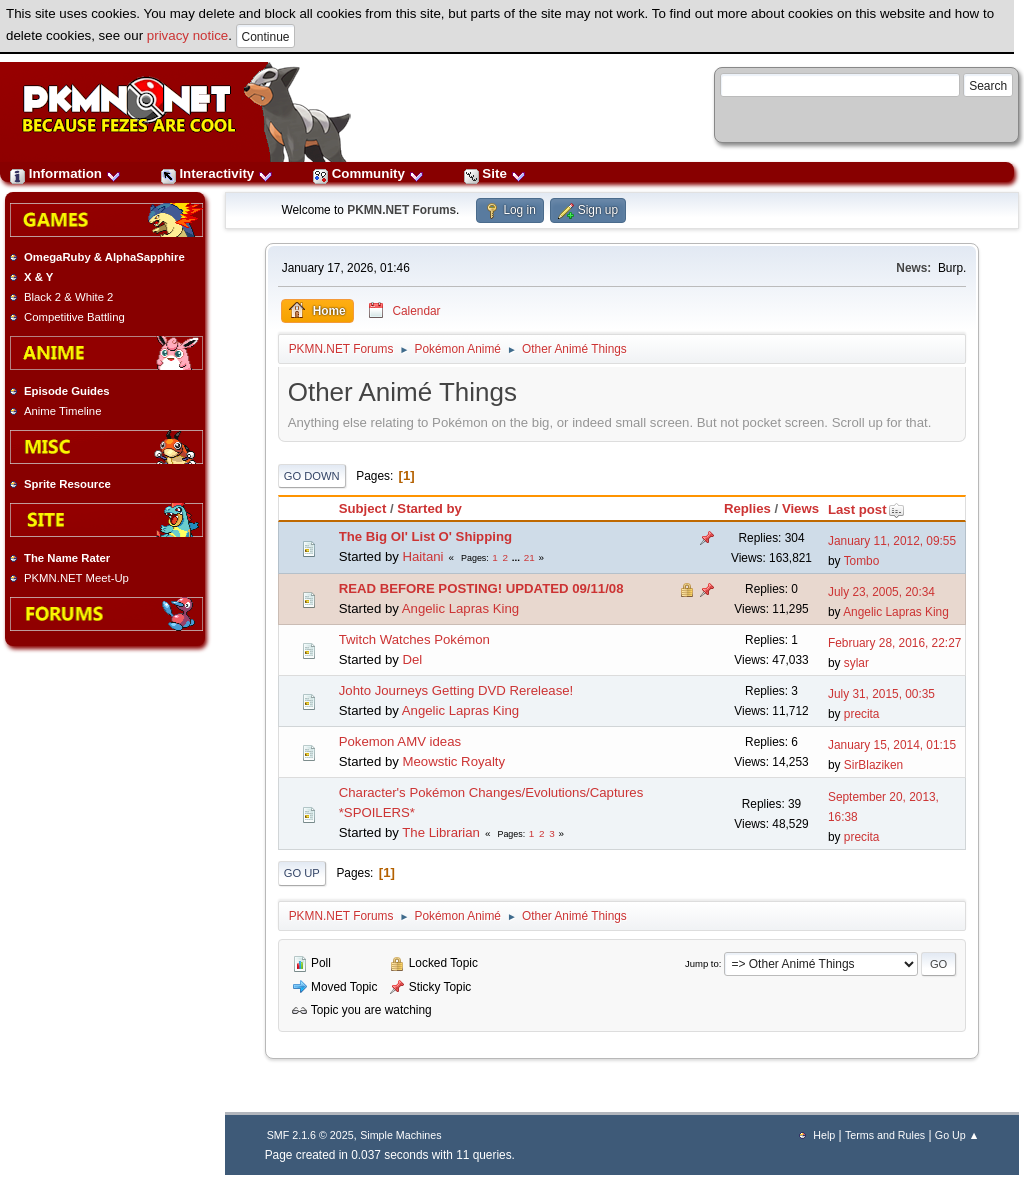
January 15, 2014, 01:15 (892, 745)
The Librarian (441, 832)
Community (368, 173)
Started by (429, 508)
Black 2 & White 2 (68, 297)
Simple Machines (400, 1135)
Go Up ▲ (957, 1135)
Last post (866, 509)
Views (800, 508)
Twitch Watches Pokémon (414, 639)
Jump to (702, 963)
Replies (747, 508)
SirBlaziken (873, 765)
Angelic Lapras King (460, 608)
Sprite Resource (67, 484)
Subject (363, 508)
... (517, 557)
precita (862, 714)
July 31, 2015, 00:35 (881, 694)
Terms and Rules (885, 1135)
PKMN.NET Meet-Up (76, 578)
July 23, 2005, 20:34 (881, 592)
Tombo (862, 561)
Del (412, 659)
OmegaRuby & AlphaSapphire (104, 257)
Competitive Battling (74, 317)
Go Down (312, 476)
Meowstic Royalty (453, 761)
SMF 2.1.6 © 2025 (310, 1135)
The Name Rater (67, 558)
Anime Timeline (62, 411)
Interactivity (217, 173)
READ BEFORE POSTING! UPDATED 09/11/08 (481, 588)
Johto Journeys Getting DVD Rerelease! (456, 690)
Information (65, 173)
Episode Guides (67, 391)
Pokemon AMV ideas (400, 741)
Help (824, 1135)
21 (529, 557)
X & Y (38, 277)
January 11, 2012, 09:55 (892, 541)
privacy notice (188, 35)
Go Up (302, 873)
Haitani (422, 556)
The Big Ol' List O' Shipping (425, 536)
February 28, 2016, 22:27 (894, 643)
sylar (856, 663)
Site (495, 173)
